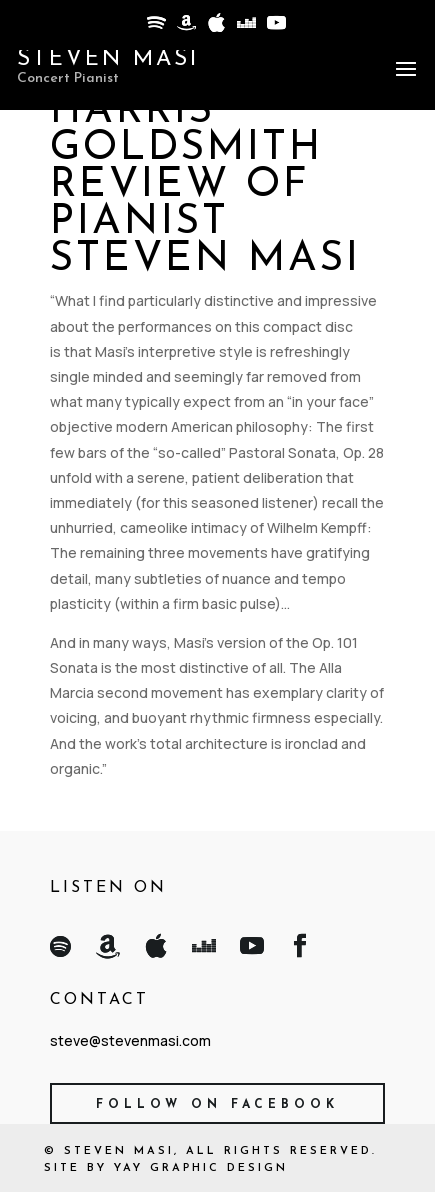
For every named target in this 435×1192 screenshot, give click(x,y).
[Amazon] (185, 28)
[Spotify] (155, 28)
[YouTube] (275, 28)
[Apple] (215, 28)
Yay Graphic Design (201, 1168)
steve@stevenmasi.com (130, 1040)
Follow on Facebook (217, 1105)
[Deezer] (245, 28)
